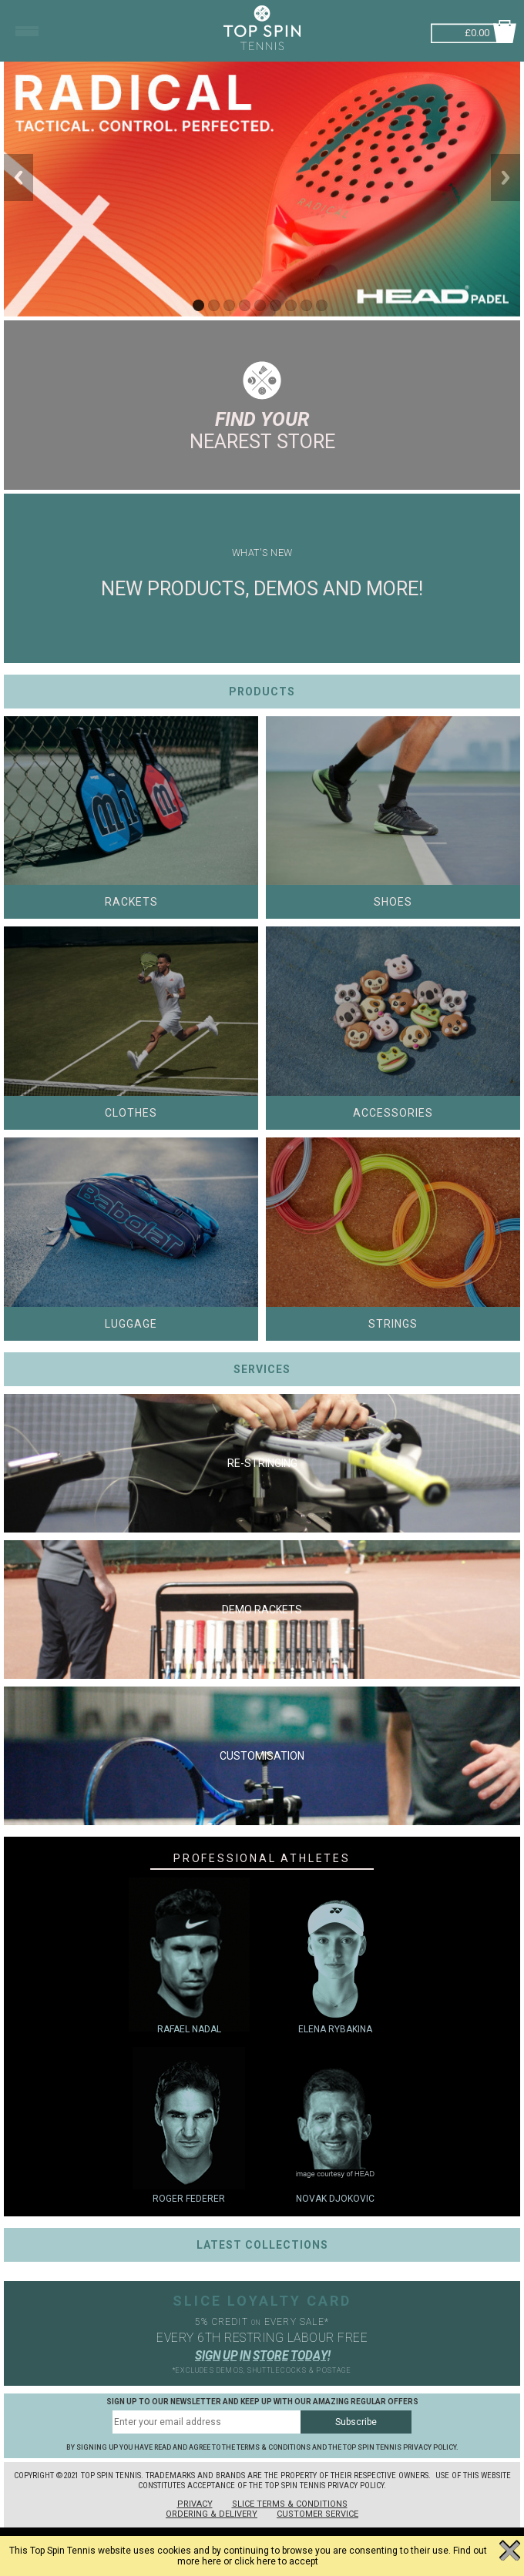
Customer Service (317, 2514)
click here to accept (276, 2561)
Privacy (195, 2504)
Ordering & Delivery (211, 2514)
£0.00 (477, 31)
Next (505, 177)
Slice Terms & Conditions (290, 2504)
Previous (18, 177)
